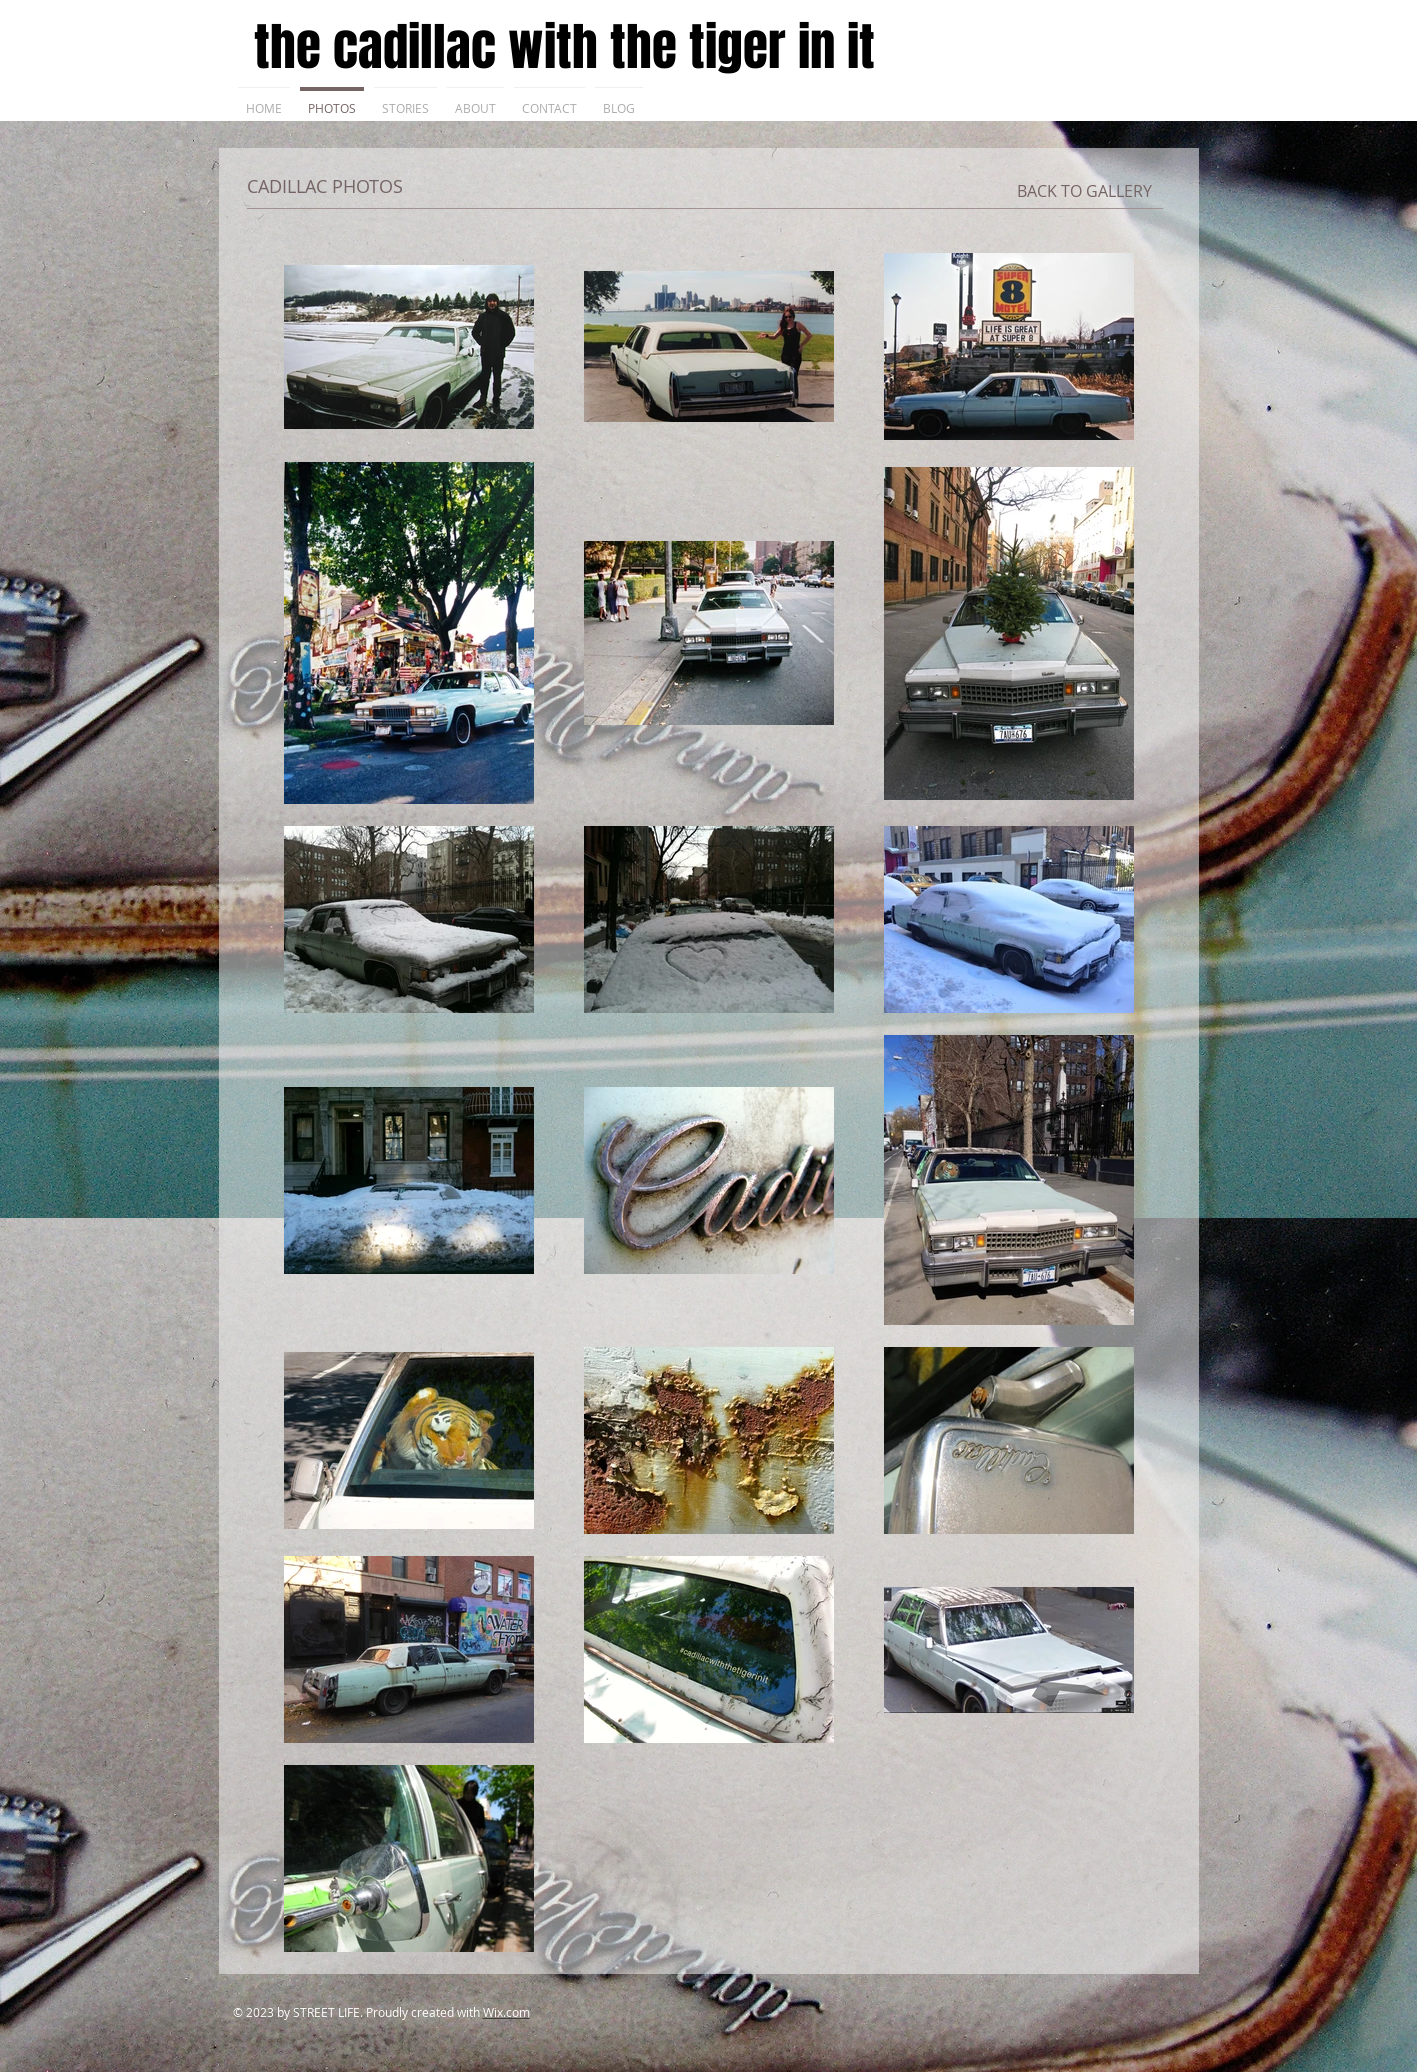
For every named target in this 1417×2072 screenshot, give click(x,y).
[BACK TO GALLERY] (1084, 191)
